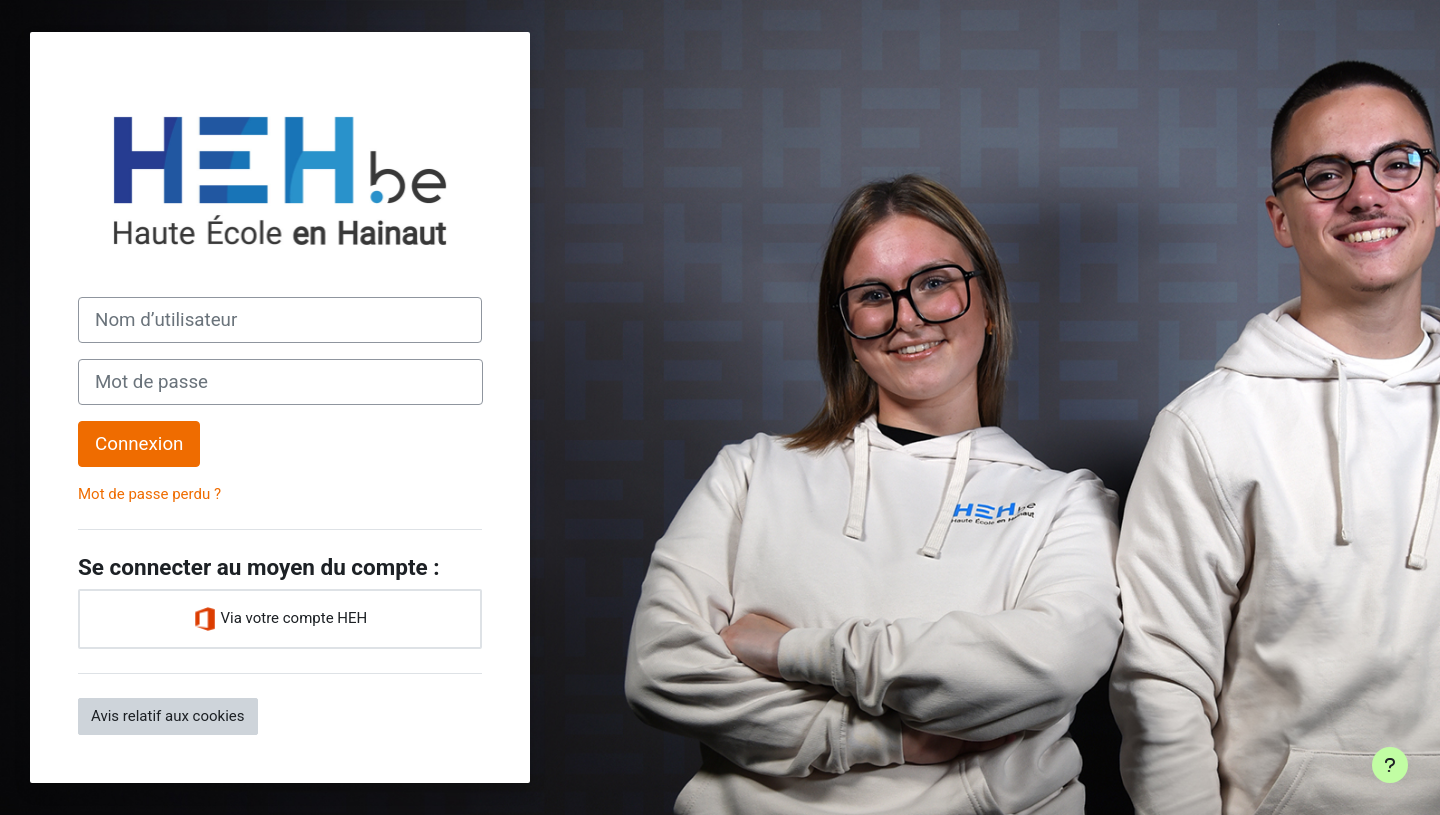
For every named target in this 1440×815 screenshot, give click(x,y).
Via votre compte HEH (280, 619)
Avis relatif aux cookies (168, 716)
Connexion (139, 444)
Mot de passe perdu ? (149, 494)
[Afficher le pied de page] (1390, 765)
